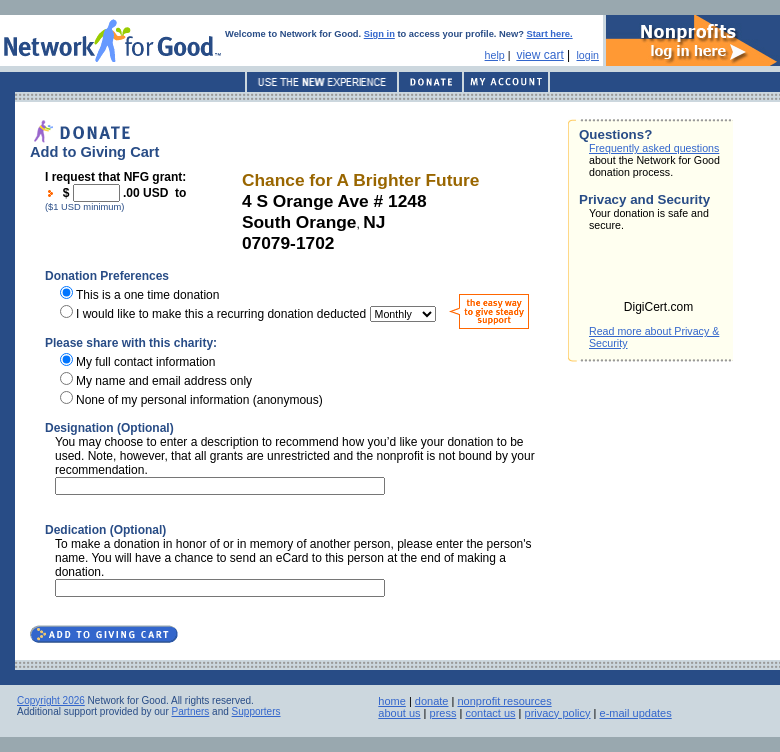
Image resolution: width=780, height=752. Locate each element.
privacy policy (558, 713)
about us (399, 713)
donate (432, 701)
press (443, 713)
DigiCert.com (658, 307)
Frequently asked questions (654, 148)
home (392, 701)
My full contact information (145, 362)
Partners (191, 711)
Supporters (256, 711)
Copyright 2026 (51, 700)
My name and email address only (164, 381)
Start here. (550, 34)
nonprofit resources (504, 701)
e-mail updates (636, 713)
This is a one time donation (147, 295)
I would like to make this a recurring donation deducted (221, 314)
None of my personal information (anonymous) (199, 400)
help (495, 55)
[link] (659, 272)
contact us (490, 713)
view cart (539, 55)
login (587, 55)
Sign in (379, 34)
